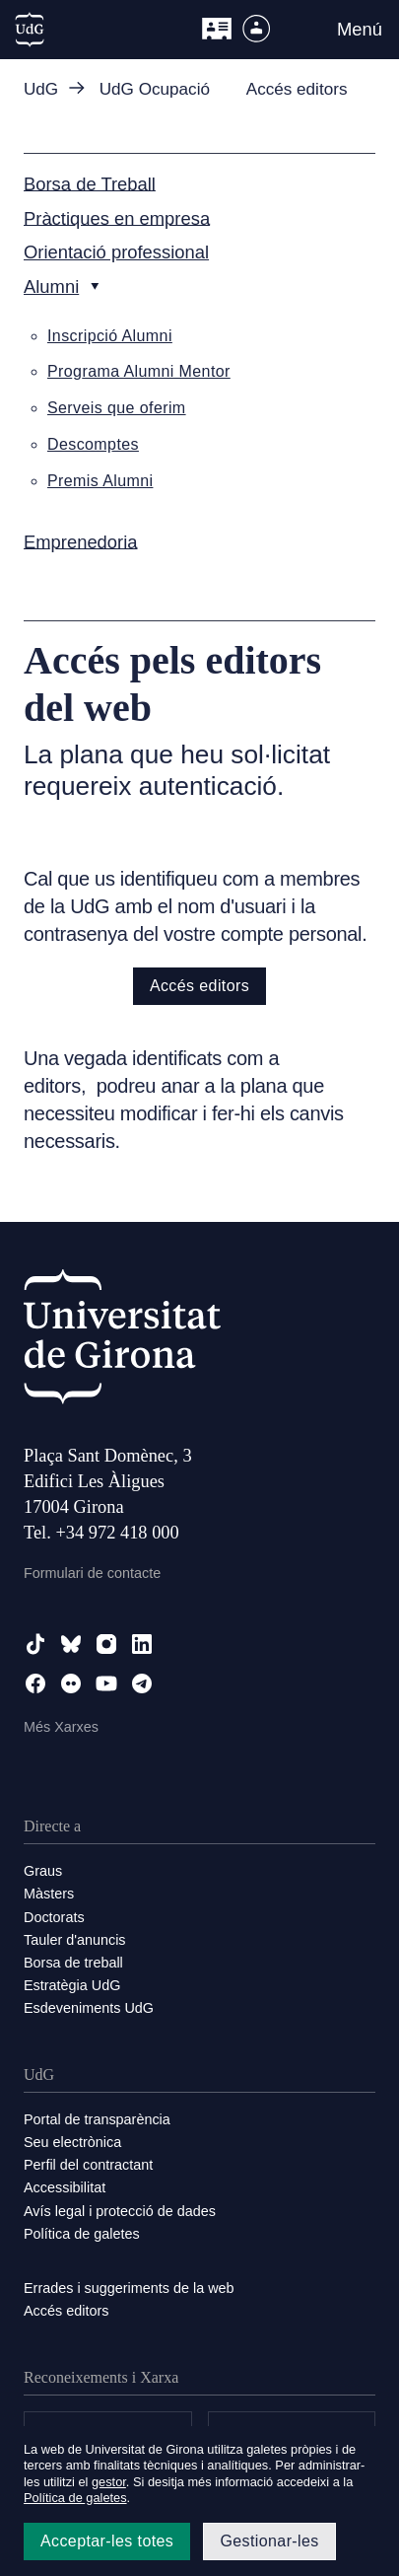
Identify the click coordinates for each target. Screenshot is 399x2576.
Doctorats (54, 1917)
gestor (109, 2481)
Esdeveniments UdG (89, 2008)
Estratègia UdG (72, 1985)
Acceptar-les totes (106, 2541)
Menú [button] (359, 29)
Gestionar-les (269, 2541)
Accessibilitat (64, 2187)
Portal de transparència (97, 2119)
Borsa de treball (73, 1962)
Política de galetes (82, 2234)
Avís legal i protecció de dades (120, 2211)
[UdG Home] (29, 29)
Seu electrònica (72, 2142)
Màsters (49, 1893)
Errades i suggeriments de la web (129, 2288)
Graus (43, 1871)
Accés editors (199, 985)
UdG (41, 89)
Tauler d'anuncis (75, 1940)
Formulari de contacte (92, 1573)
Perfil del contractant (88, 2165)
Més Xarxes (61, 1727)
